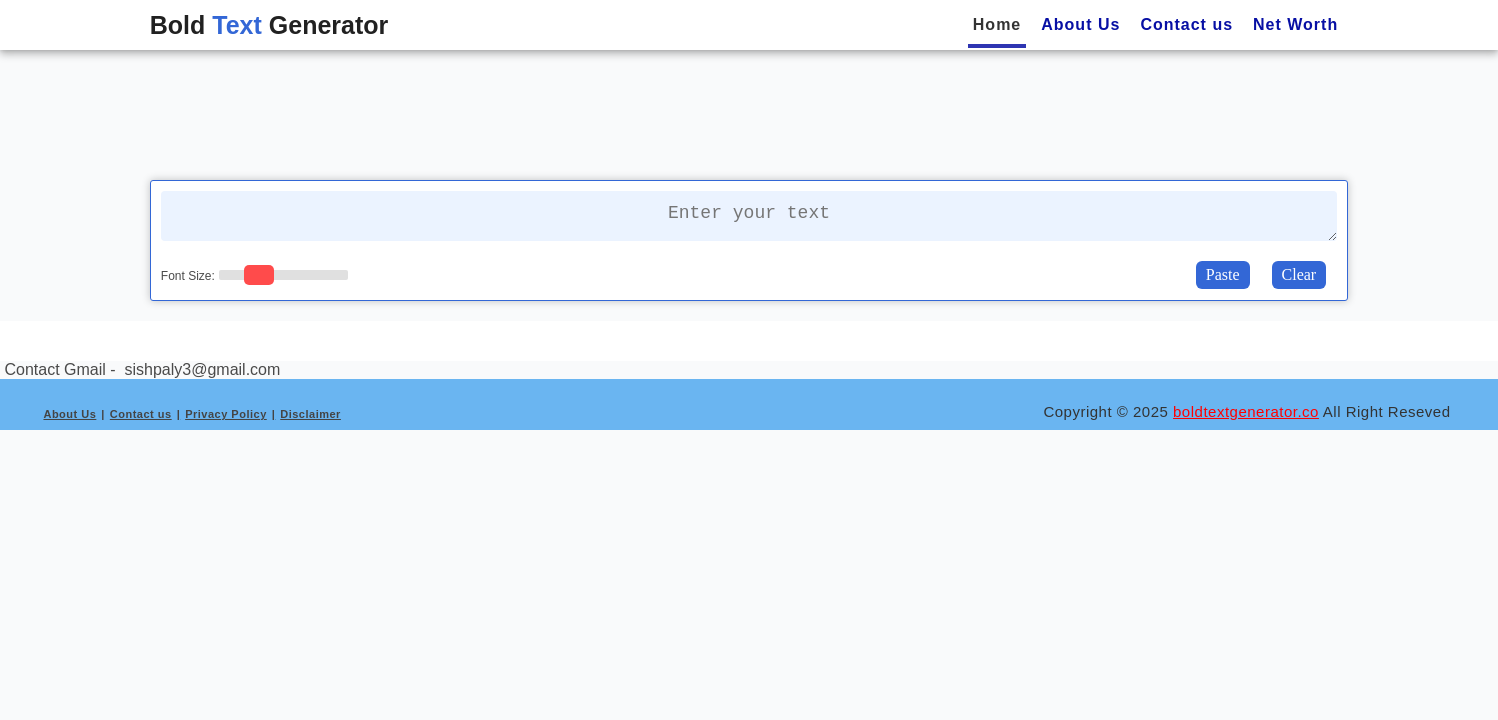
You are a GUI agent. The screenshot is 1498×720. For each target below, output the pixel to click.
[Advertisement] (749, 113)
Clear (1299, 274)
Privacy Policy (226, 414)
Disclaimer (310, 414)
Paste (1223, 274)
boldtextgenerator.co (1246, 411)
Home (997, 24)
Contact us (1186, 24)
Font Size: (188, 276)
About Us (1080, 24)
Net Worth (1295, 24)
